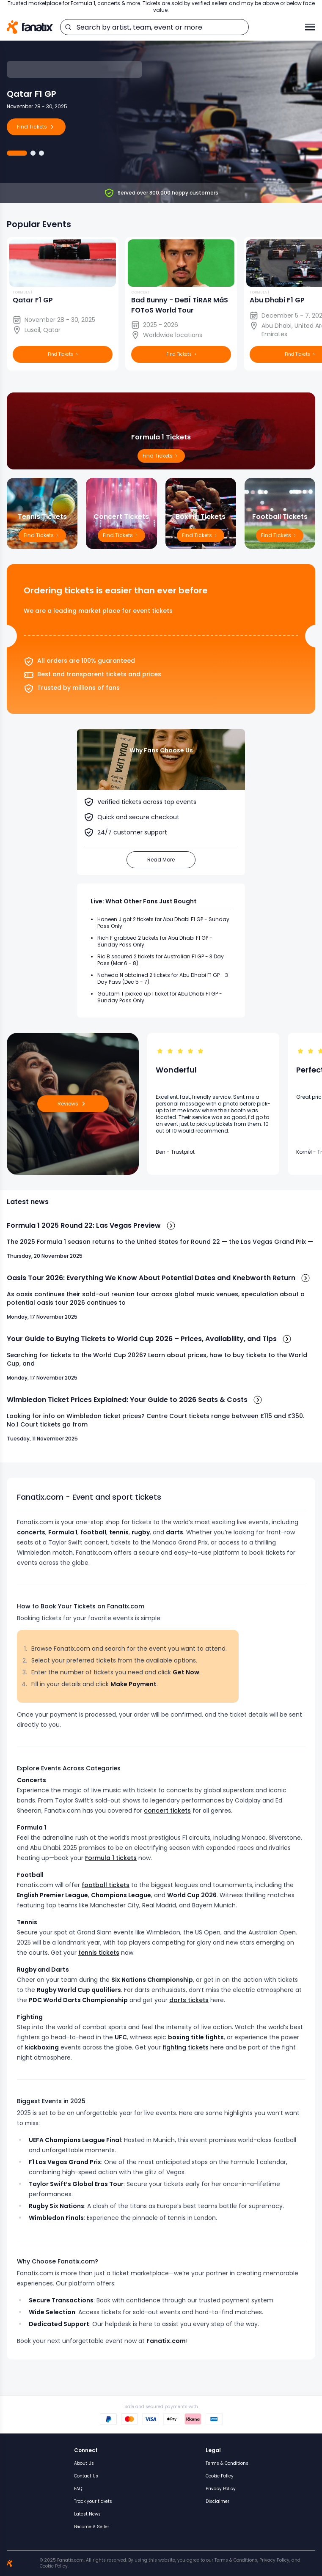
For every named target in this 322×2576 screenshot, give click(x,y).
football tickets (105, 1885)
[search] (68, 27)
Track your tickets (93, 2501)
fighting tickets (185, 2047)
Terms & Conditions (227, 2463)
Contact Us (86, 2476)
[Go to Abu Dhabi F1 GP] (33, 153)
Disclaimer (217, 2501)
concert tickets (167, 1810)
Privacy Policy (221, 2488)
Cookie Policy (220, 2476)
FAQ (78, 2488)
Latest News (87, 2514)
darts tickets (189, 2000)
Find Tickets (279, 535)
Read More (161, 859)
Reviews (73, 1104)
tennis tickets (98, 1952)
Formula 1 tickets (111, 1858)
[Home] (30, 27)
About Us (84, 2463)
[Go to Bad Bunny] (41, 153)
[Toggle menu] (310, 27)
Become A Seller (91, 2527)
